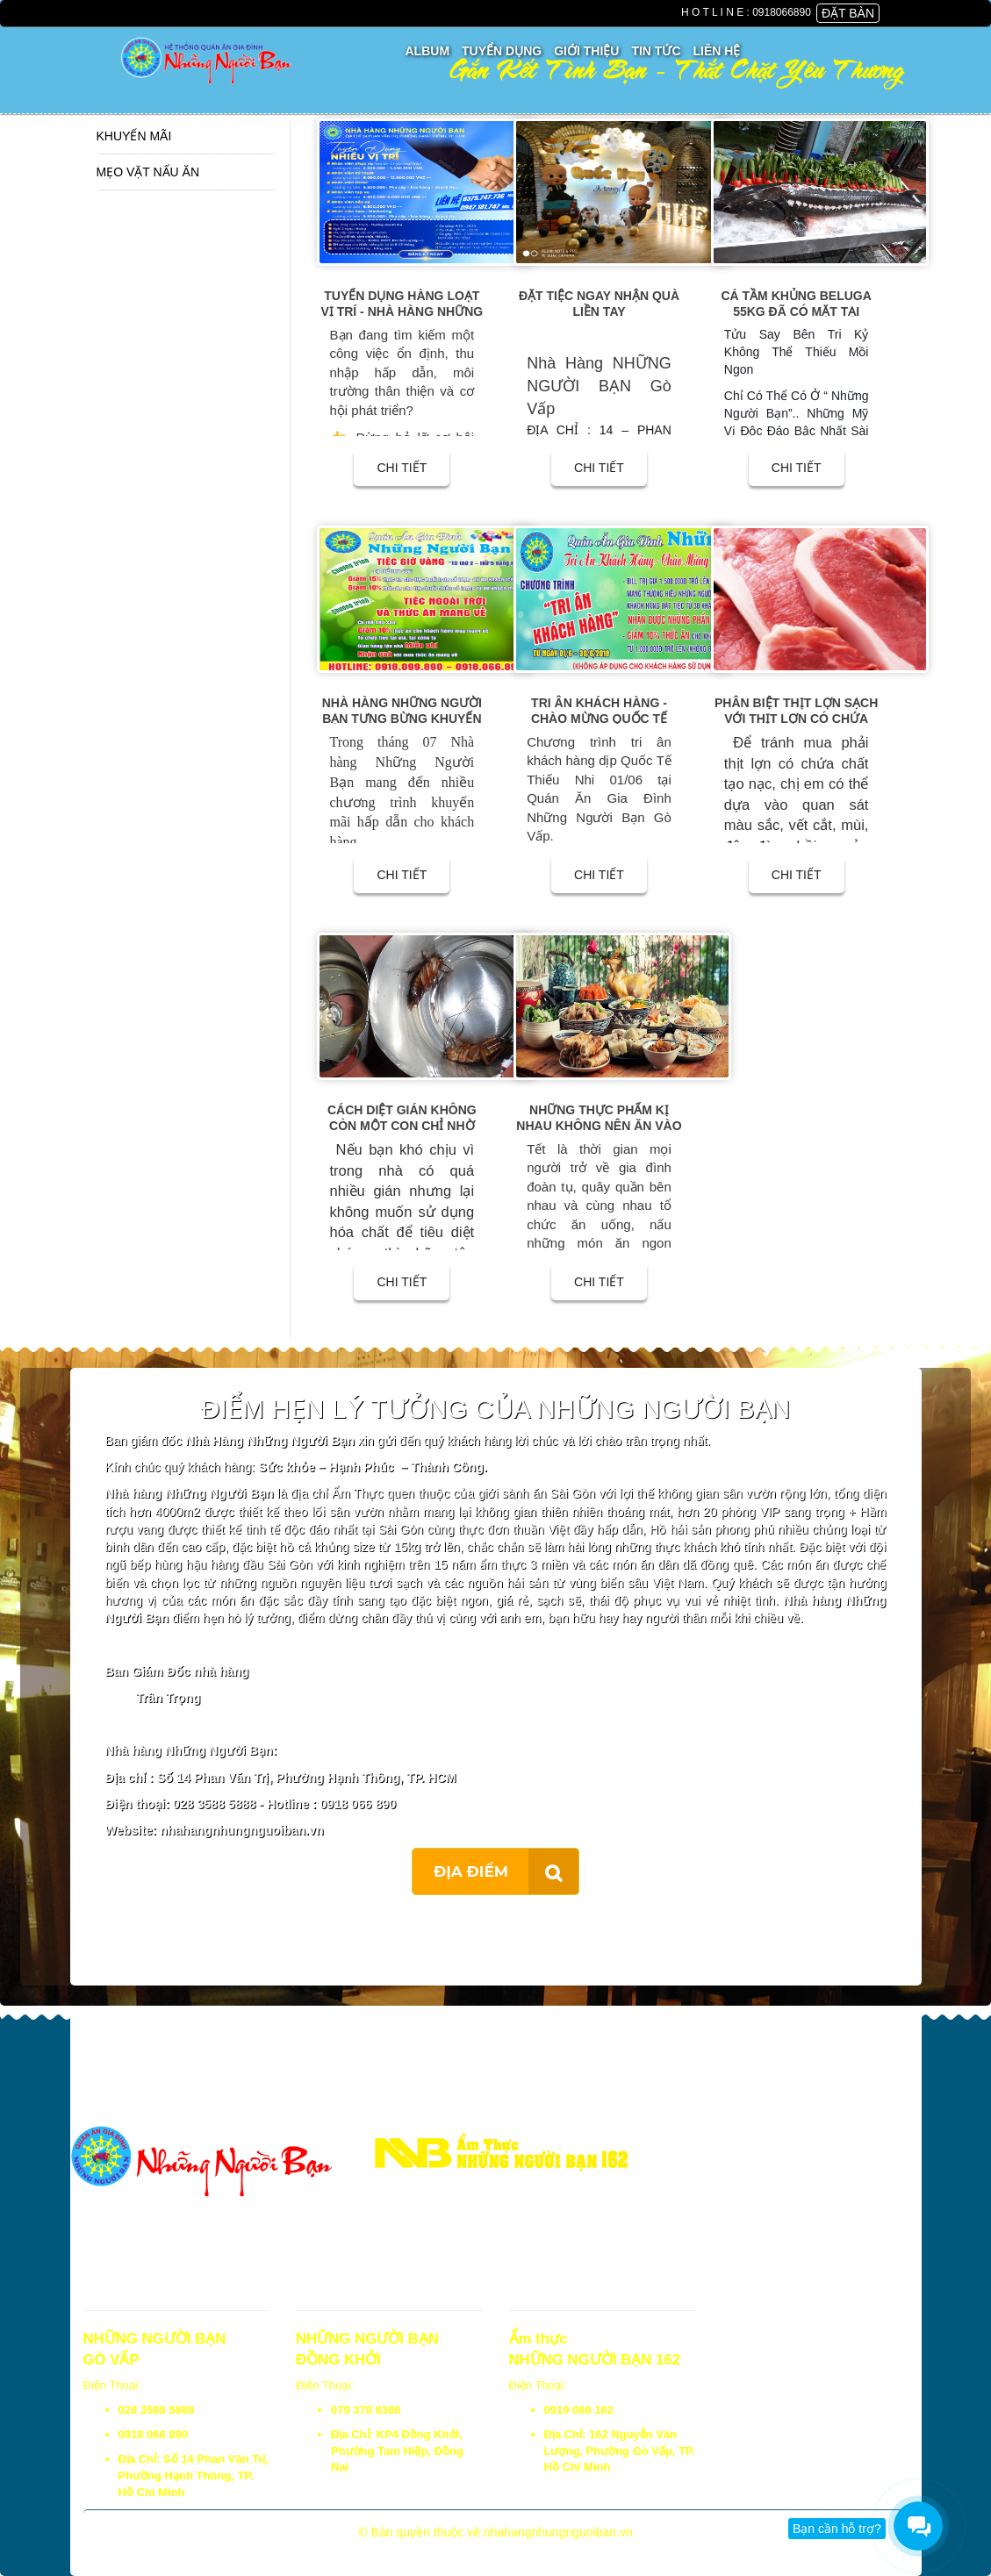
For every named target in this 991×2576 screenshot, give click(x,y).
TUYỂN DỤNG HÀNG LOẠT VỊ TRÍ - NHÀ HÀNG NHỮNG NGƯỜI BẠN (401, 311)
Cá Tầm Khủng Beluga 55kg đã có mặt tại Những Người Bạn (796, 311)
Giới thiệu (586, 51)
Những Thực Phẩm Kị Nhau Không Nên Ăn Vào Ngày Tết (598, 1125)
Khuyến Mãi (134, 136)
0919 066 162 (579, 2409)
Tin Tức (655, 51)
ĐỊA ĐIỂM (471, 1871)
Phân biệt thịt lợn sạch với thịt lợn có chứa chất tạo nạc (796, 718)
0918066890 (781, 12)
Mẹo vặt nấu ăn (148, 172)
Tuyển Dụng (502, 51)
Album (428, 51)
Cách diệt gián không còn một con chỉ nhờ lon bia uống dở (402, 1125)
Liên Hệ (717, 51)
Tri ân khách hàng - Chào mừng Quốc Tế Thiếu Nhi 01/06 (599, 718)
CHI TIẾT (402, 468)
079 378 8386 (366, 2409)
